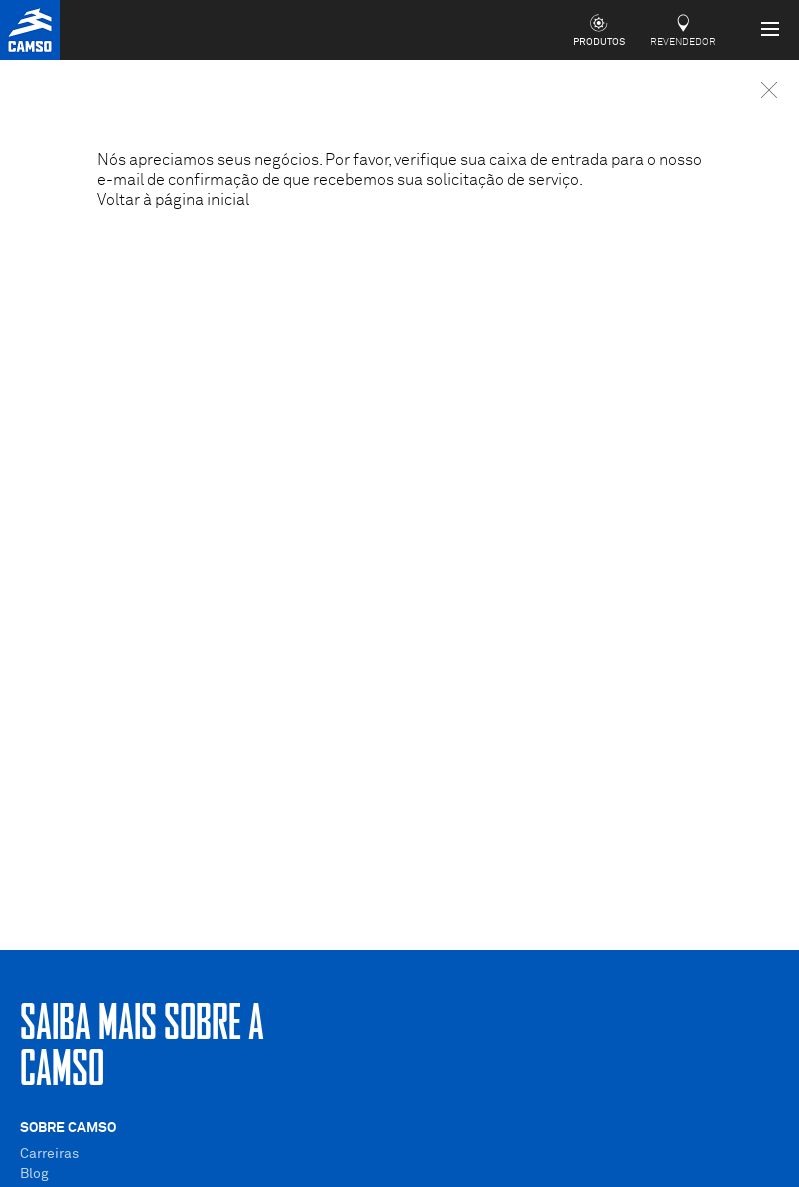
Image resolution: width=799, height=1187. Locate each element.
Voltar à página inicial (173, 200)
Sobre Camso (68, 1128)
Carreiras (49, 1154)
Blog (34, 1174)
